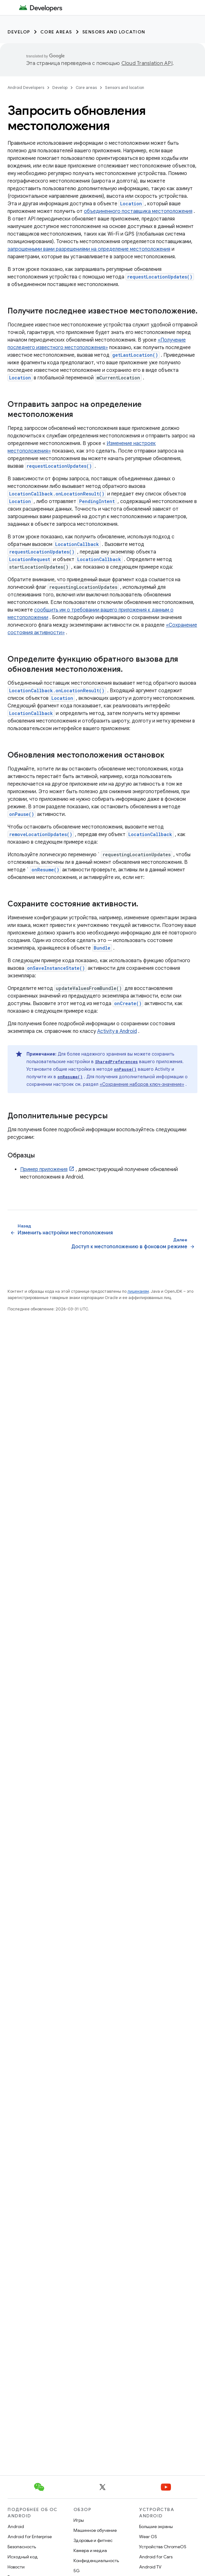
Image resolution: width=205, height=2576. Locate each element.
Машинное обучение (95, 2530)
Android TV (150, 2567)
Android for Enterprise (30, 2536)
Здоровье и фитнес (93, 2540)
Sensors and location (113, 32)
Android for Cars (156, 2557)
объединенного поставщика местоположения (138, 211)
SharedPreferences (116, 1061)
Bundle (102, 948)
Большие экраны (156, 2526)
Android (16, 2526)
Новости (16, 2567)
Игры (78, 2520)
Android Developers (26, 87)
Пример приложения (43, 1169)
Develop (19, 32)
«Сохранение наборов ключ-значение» (142, 1084)
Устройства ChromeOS (162, 2547)
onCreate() (128, 1003)
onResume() (45, 870)
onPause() (21, 814)
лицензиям (138, 1291)
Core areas (56, 32)
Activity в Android (117, 1031)
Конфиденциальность (96, 2560)
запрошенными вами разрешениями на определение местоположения (89, 249)
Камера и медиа (90, 2550)
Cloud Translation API (147, 63)
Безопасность (22, 2547)
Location (131, 204)
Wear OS (148, 2536)
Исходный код (23, 2557)
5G (76, 2570)
